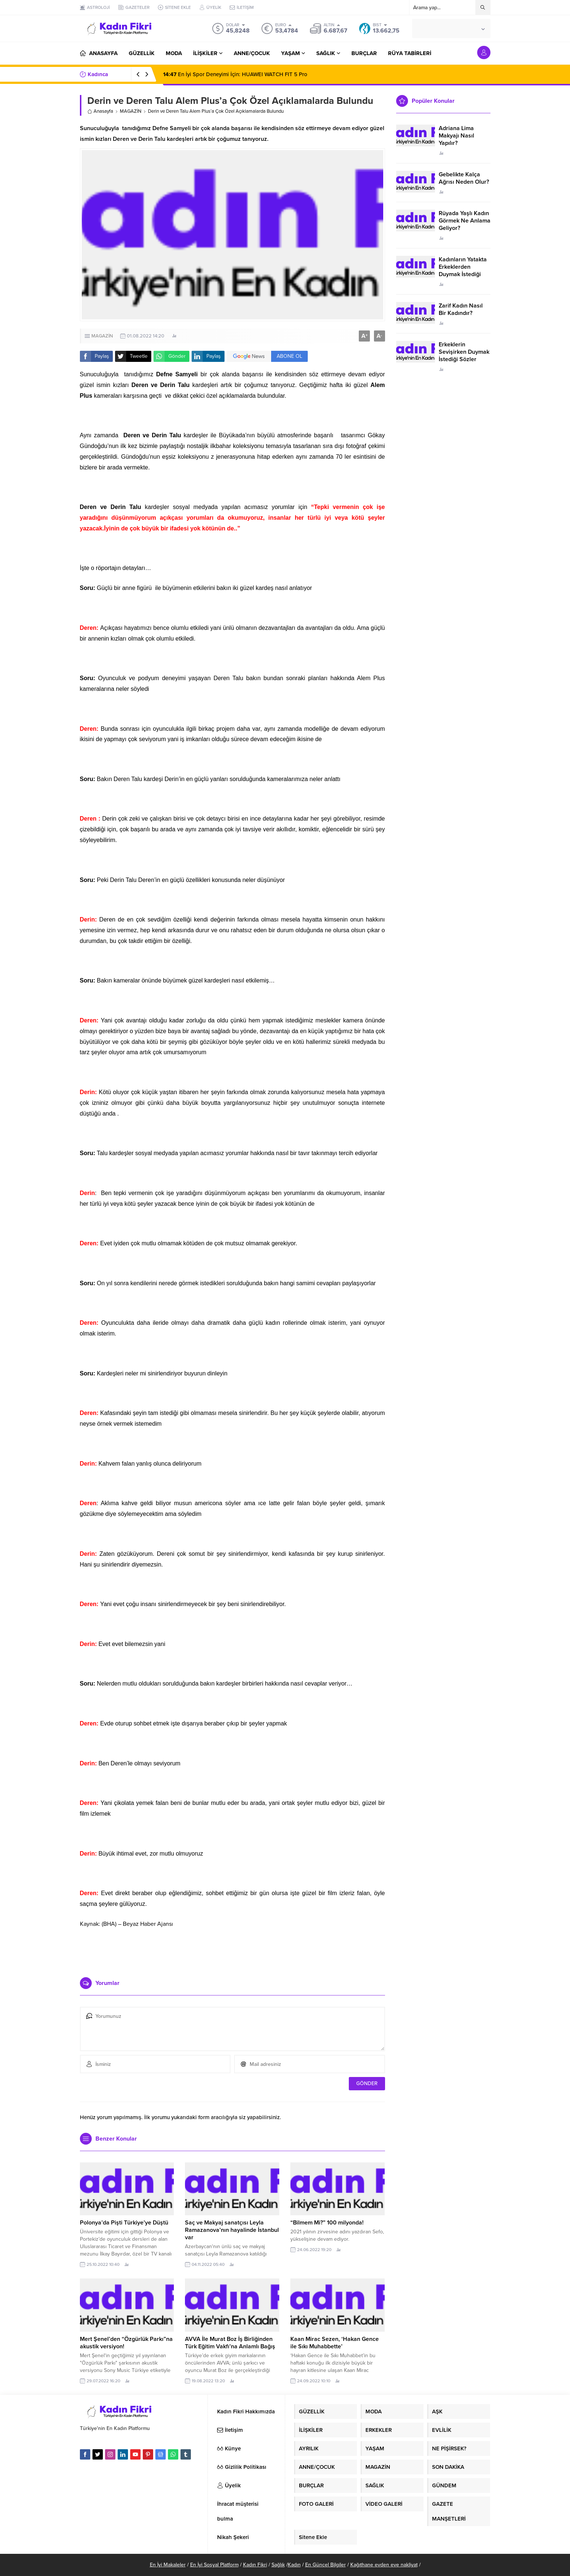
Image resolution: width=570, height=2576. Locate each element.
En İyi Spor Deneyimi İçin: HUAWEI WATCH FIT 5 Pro (235, 74)
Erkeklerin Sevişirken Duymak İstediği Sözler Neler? (464, 355)
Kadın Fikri (255, 2565)
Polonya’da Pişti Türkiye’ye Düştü (124, 2222)
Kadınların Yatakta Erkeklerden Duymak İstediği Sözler (463, 270)
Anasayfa (100, 111)
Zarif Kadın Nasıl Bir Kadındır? (461, 309)
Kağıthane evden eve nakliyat (384, 2565)
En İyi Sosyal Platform (214, 2565)
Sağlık (278, 2565)
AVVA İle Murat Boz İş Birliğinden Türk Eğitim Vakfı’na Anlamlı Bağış (230, 2342)
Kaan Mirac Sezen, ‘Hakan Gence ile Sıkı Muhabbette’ (334, 2342)
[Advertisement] (232, 1949)
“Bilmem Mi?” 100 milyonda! (327, 2222)
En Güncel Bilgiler (325, 2565)
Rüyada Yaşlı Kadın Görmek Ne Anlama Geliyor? (464, 221)
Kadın (294, 2565)
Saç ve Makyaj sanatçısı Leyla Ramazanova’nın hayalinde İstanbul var (232, 2230)
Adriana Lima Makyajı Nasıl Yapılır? (456, 136)
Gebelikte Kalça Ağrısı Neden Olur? (464, 178)
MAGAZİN (130, 111)
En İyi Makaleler (168, 2565)
